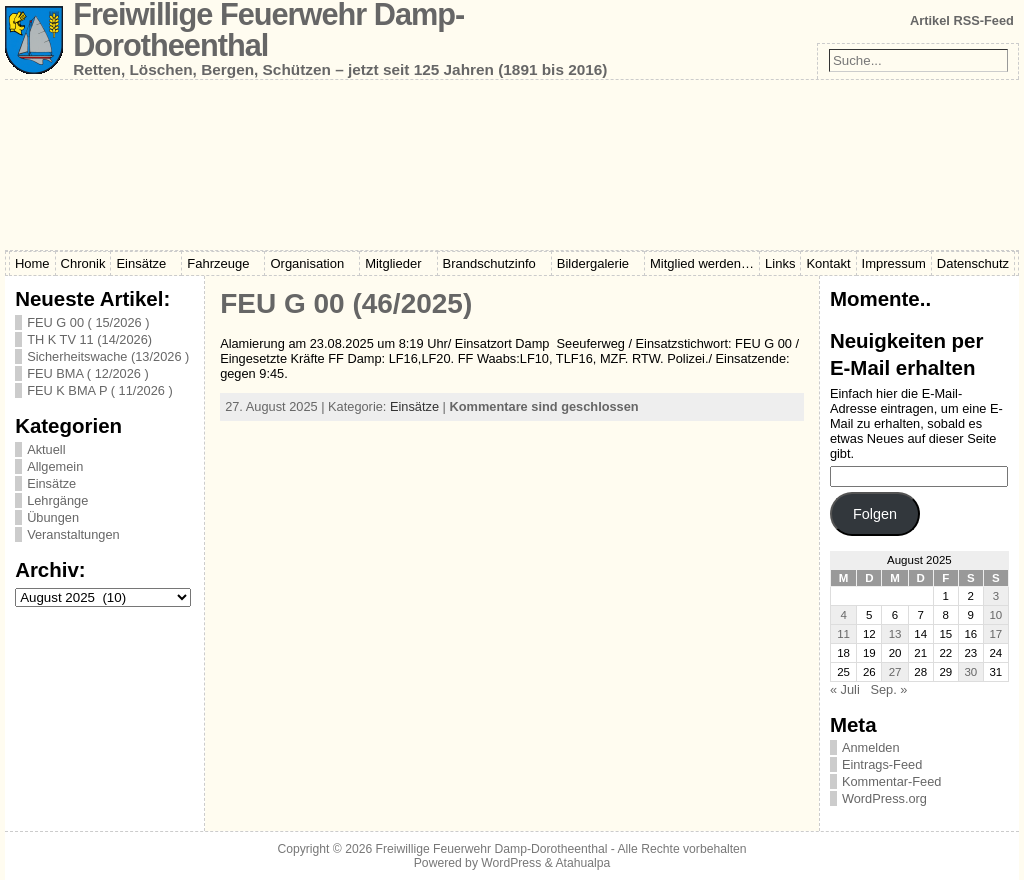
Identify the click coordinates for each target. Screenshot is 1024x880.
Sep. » (888, 689)
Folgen (875, 514)
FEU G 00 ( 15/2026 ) (88, 322)
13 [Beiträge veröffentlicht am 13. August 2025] (895, 634)
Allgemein (55, 466)
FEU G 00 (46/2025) (346, 303)
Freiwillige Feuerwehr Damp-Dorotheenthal (492, 849)
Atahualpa (582, 863)
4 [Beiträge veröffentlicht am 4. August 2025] (843, 615)
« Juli (845, 689)
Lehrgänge (57, 500)
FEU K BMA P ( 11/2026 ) (100, 390)
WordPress (511, 863)
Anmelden (871, 747)
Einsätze (51, 483)
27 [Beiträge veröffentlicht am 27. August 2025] (895, 672)
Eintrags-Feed (882, 764)
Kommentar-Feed (892, 781)
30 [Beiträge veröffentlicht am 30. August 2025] (970, 672)
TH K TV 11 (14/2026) (89, 339)
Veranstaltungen (73, 534)
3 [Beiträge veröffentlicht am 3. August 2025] (996, 596)
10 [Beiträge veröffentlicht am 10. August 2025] (995, 615)
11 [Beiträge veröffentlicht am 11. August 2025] (843, 634)
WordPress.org (884, 798)
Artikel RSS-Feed (962, 20)
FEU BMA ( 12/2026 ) (88, 373)
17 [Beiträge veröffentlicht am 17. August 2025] (995, 634)
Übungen (53, 517)
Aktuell (46, 449)
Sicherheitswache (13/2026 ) (108, 356)
